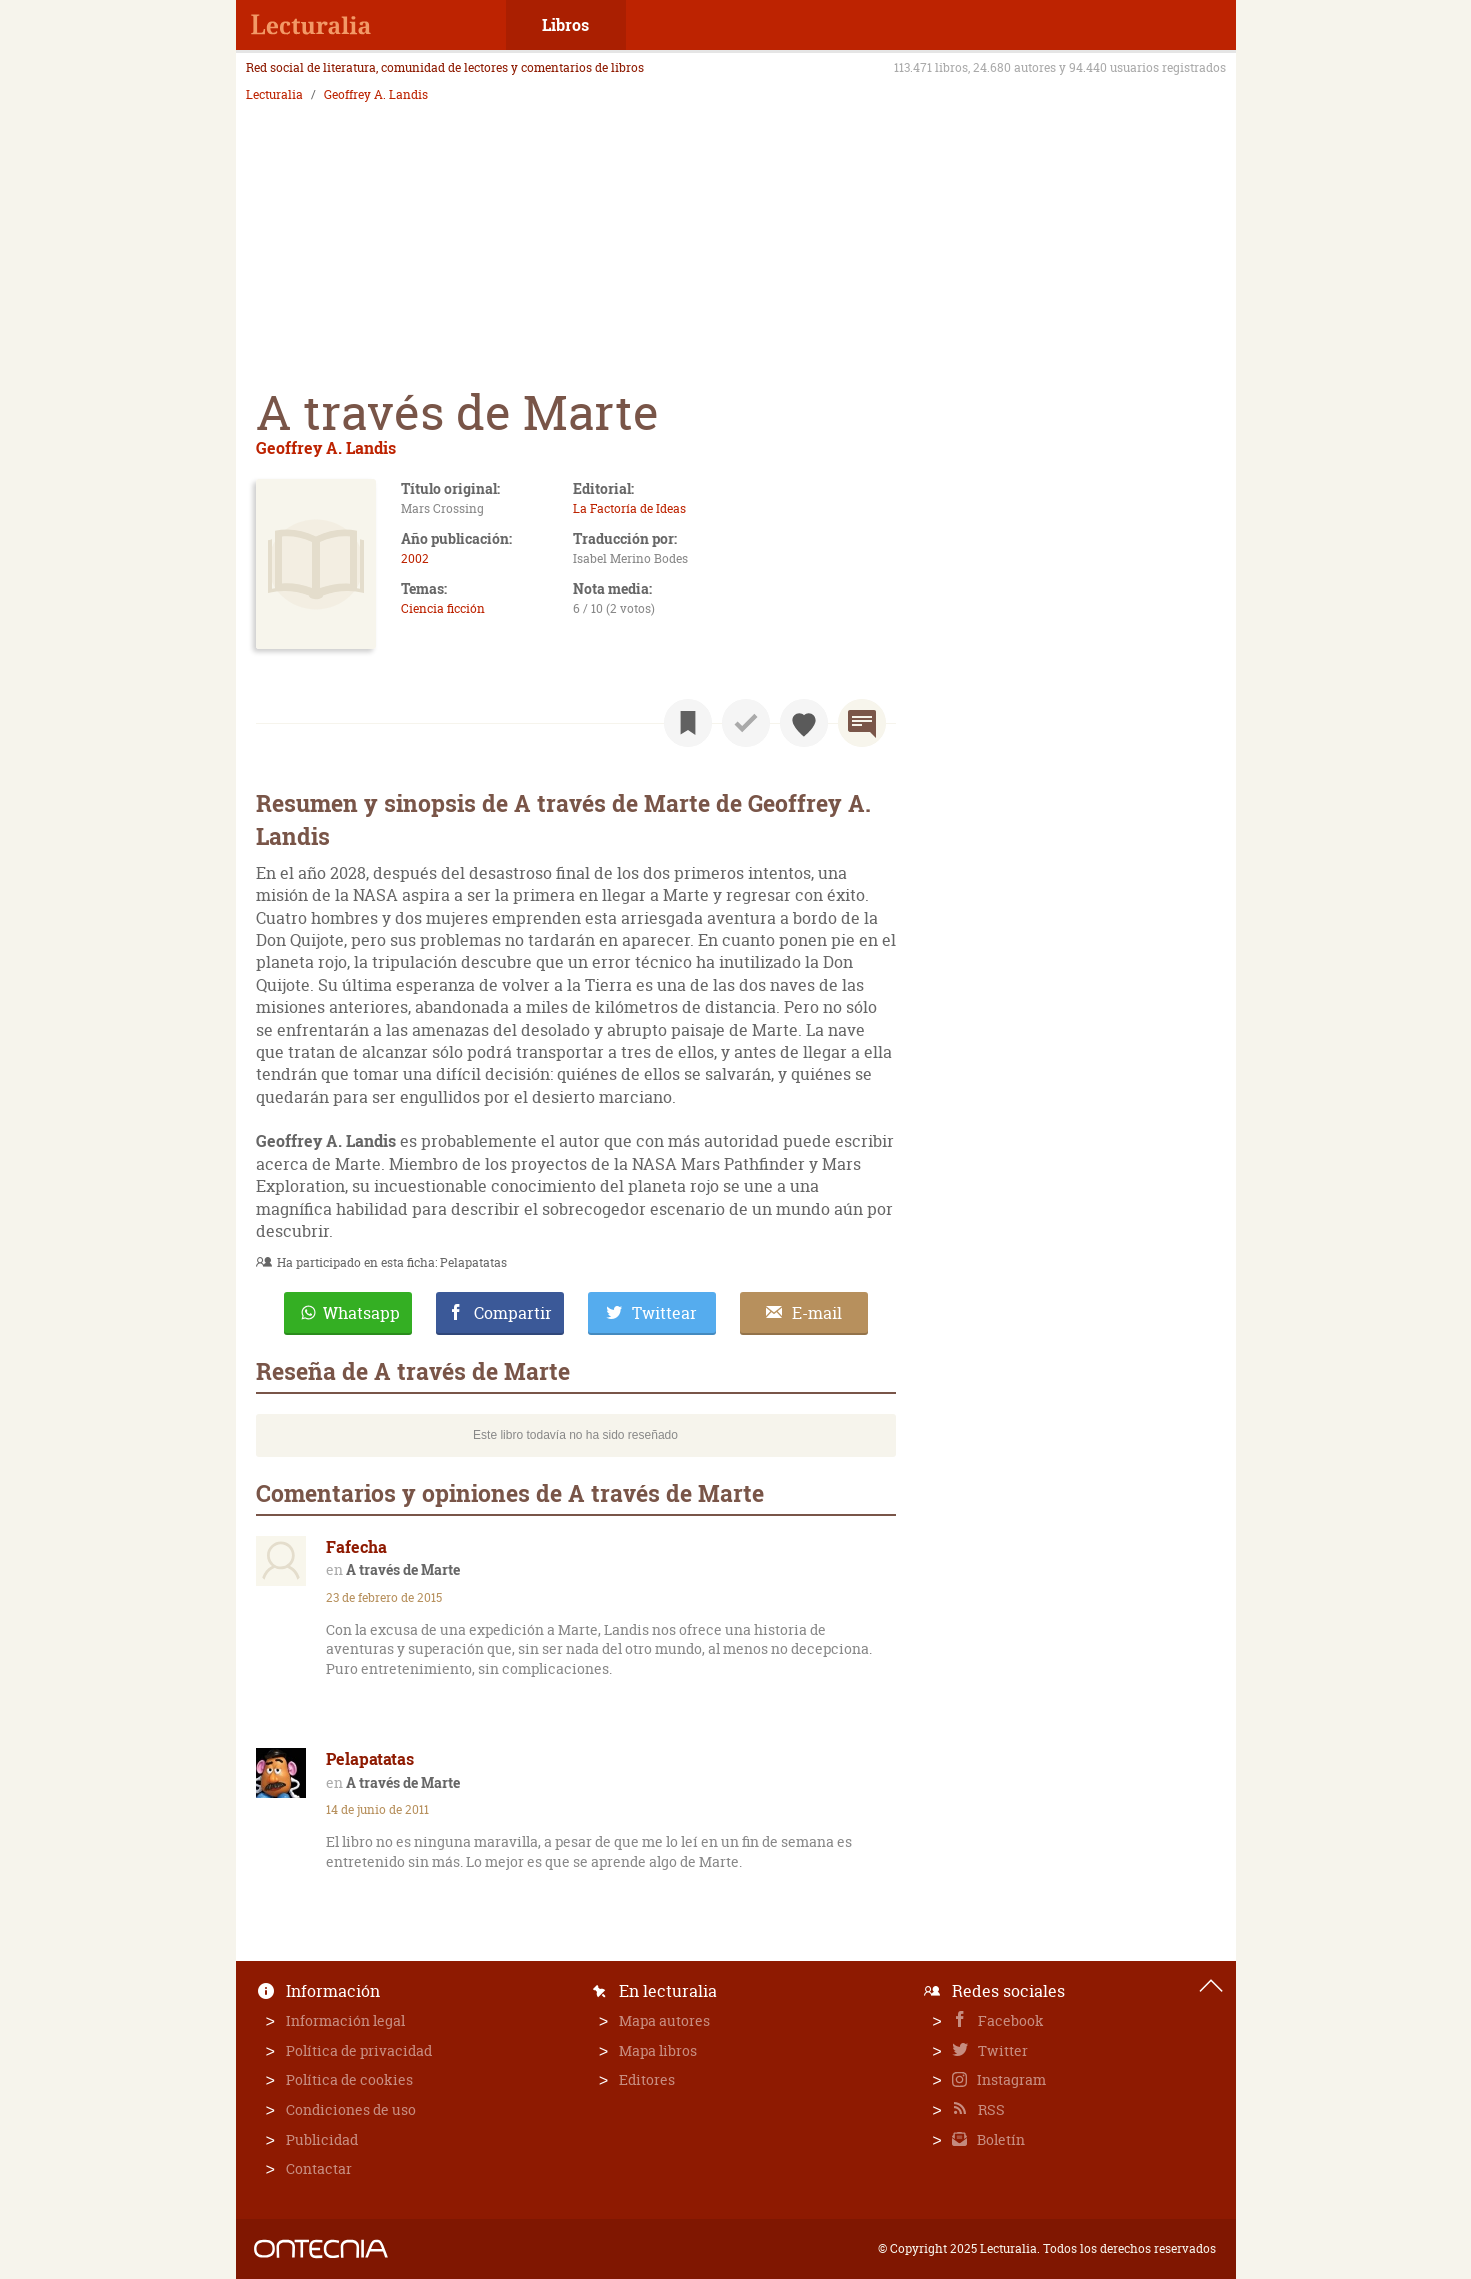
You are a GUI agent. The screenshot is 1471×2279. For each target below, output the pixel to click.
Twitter (1001, 2050)
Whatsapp (361, 1313)
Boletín (999, 2139)
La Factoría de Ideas (629, 508)
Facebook (1009, 2020)
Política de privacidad (359, 2050)
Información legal (345, 2020)
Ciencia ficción (443, 608)
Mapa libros (658, 2050)
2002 (415, 558)
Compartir (513, 1313)
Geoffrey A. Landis (376, 95)
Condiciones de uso (351, 2109)
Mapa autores (664, 2020)
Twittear (664, 1313)
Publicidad (322, 2139)
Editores (647, 2079)
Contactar (319, 2168)
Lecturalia (274, 95)
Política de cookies (349, 2079)
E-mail (817, 1313)
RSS (990, 2109)
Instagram (1010, 2079)
